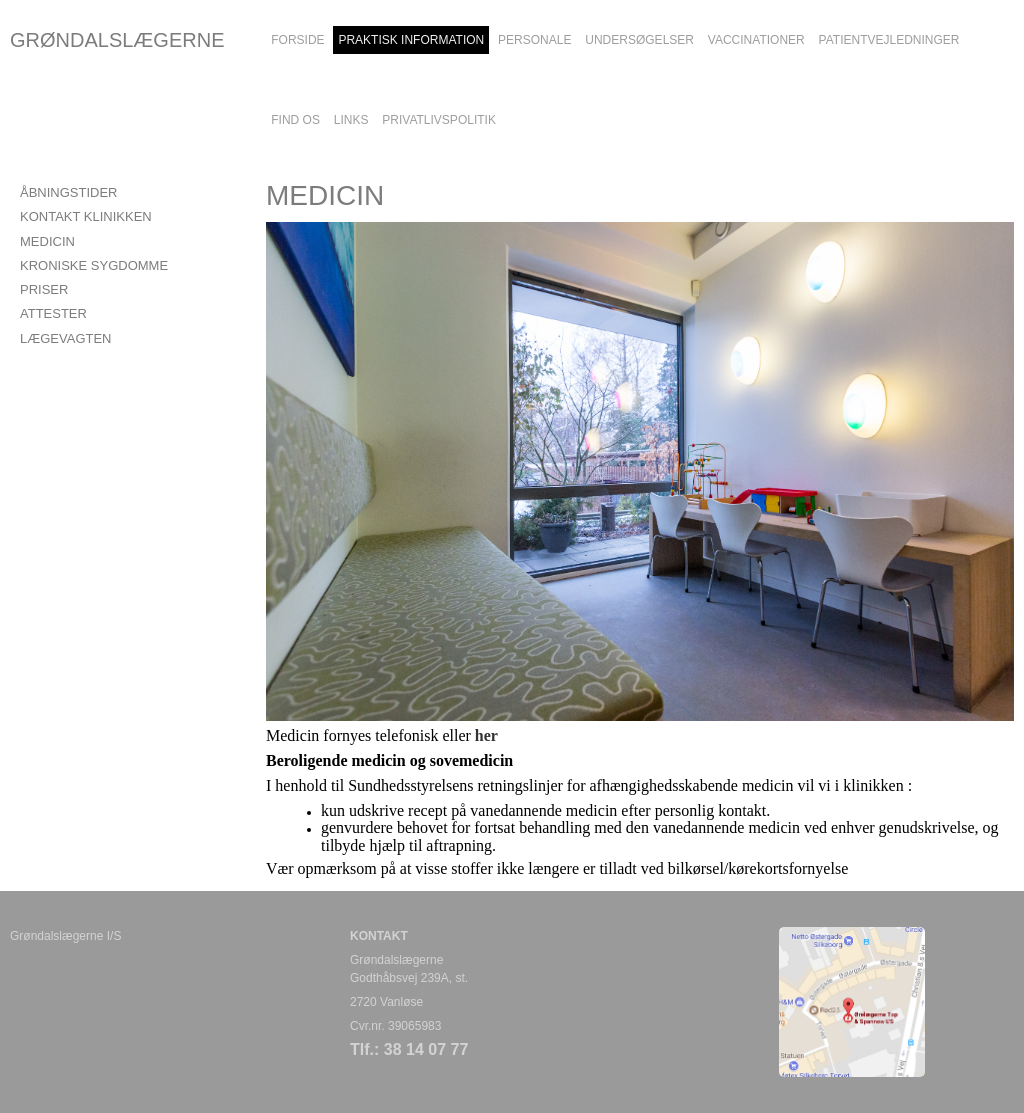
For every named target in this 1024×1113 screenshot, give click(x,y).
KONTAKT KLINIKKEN (86, 216)
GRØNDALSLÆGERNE (117, 40)
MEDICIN (47, 241)
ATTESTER (53, 313)
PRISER (44, 289)
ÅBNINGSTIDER (69, 192)
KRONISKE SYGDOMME (94, 265)
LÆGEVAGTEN (66, 338)
